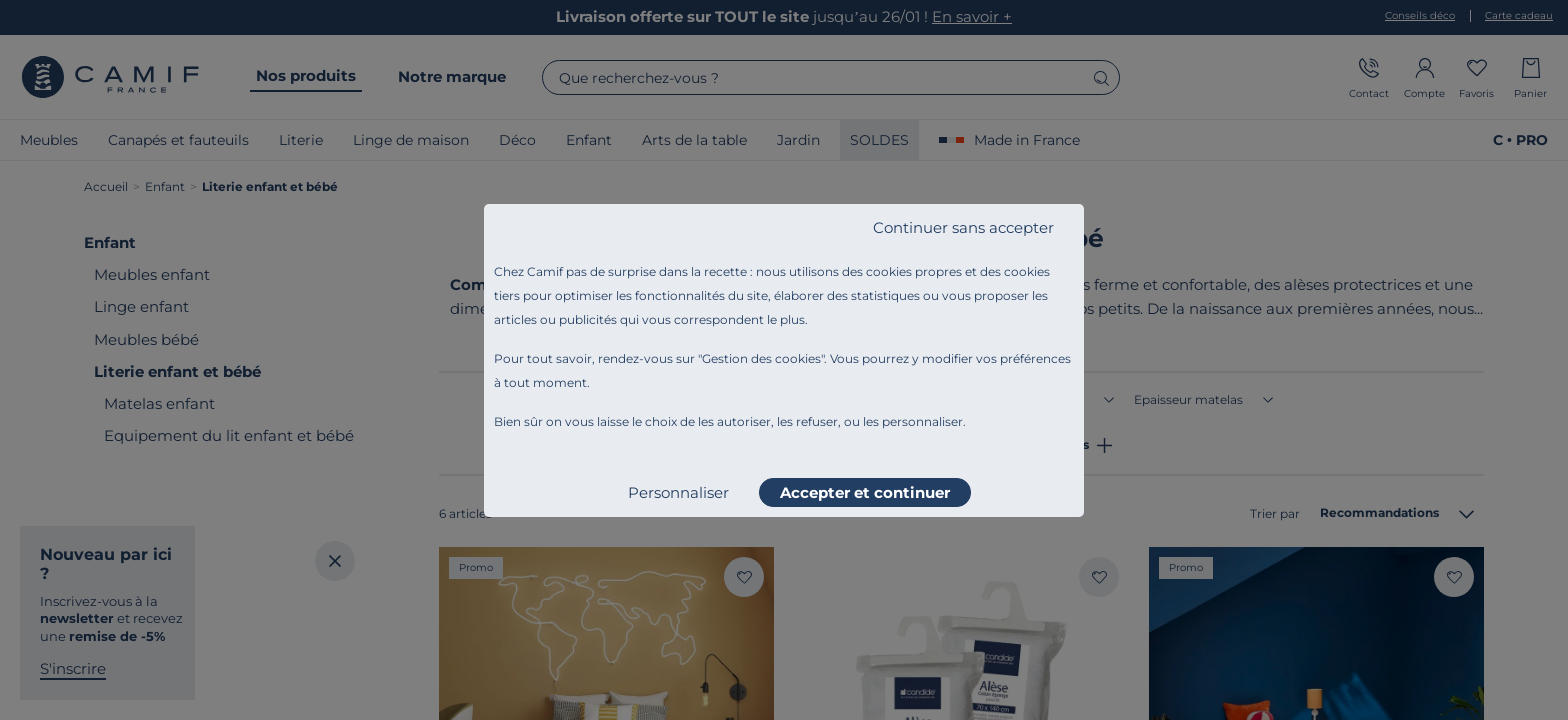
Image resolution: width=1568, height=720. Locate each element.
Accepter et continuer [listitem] (865, 492)
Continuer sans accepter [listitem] (963, 227)
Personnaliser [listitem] (678, 492)
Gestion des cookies (761, 358)
